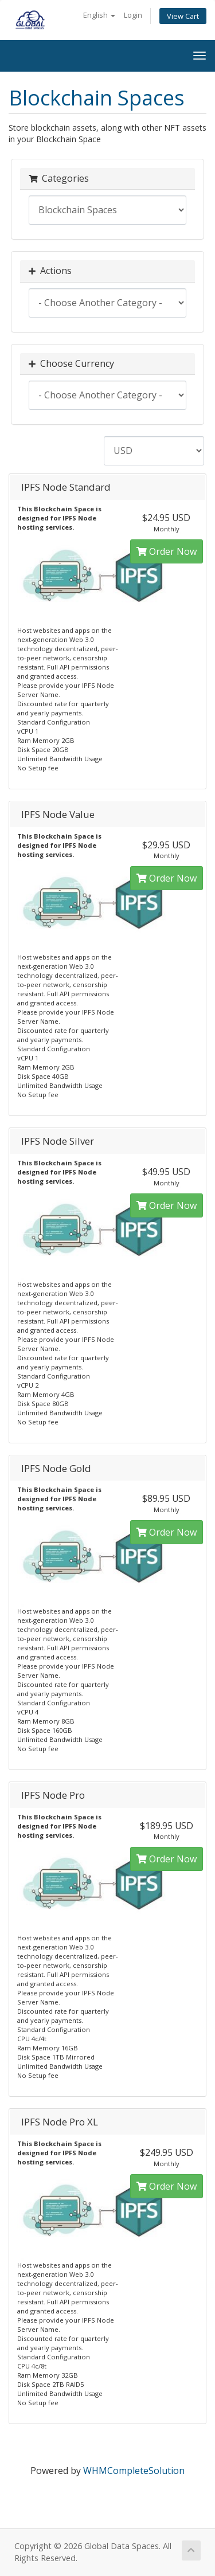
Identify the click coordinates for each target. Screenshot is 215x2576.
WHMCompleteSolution (134, 2470)
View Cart (183, 16)
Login (133, 15)
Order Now (166, 551)
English (99, 15)
